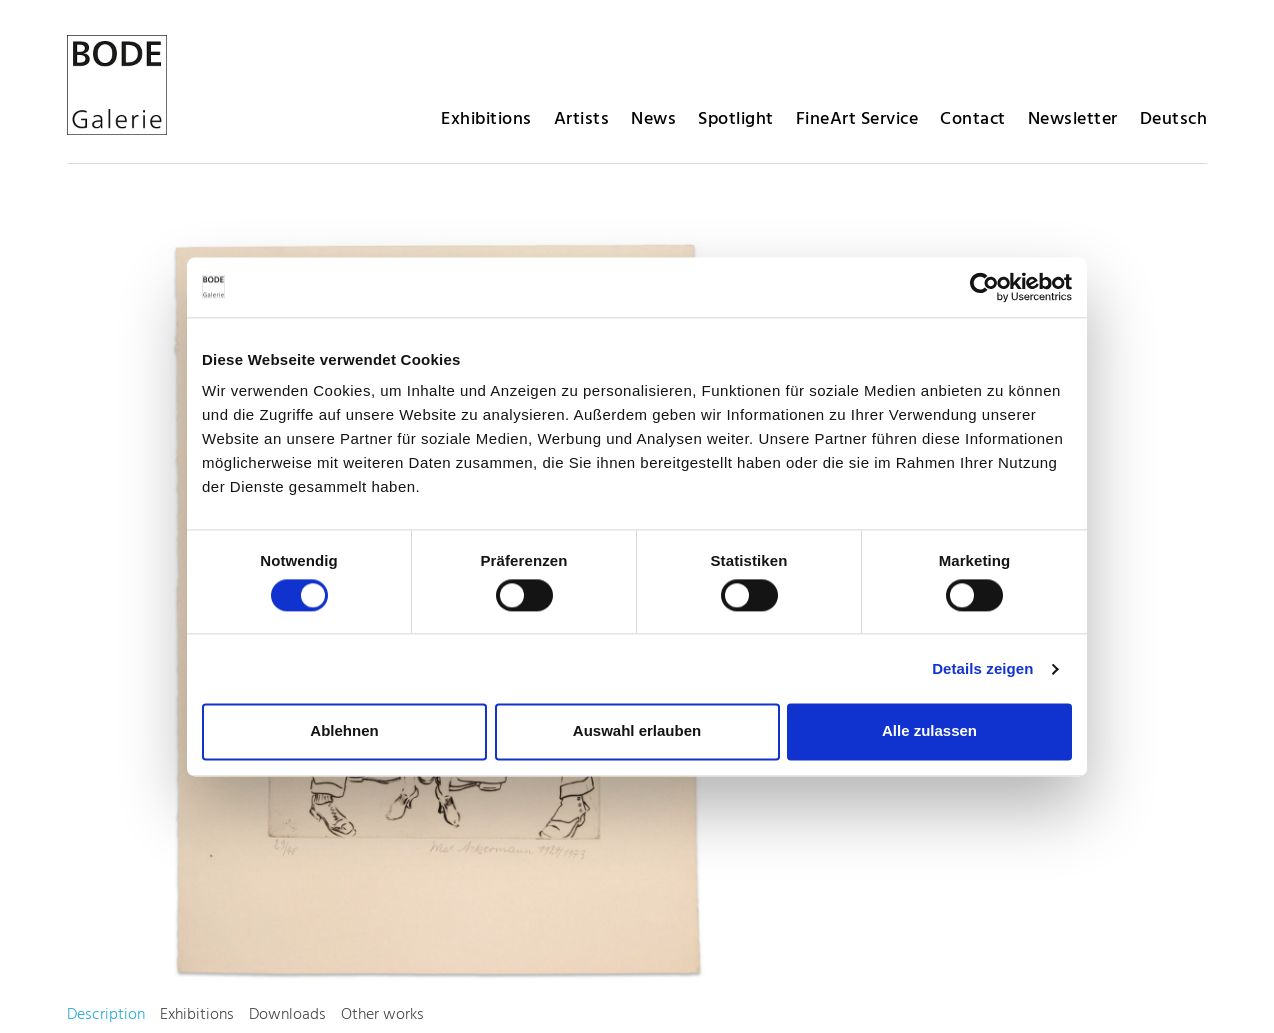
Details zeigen (982, 668)
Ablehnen (344, 731)
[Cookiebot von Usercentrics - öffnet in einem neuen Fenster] (984, 287)
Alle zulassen (929, 731)
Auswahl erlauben (637, 731)
